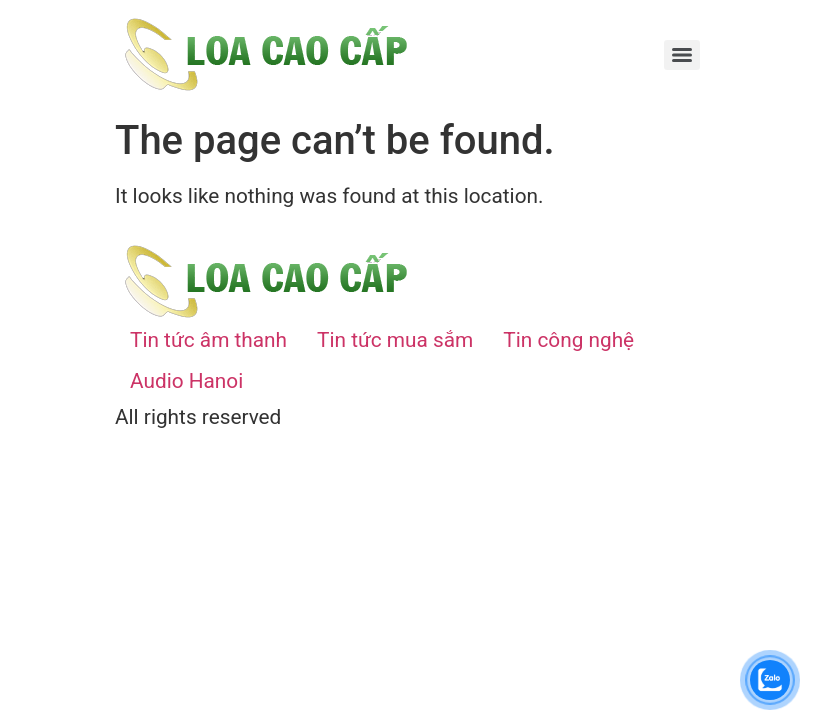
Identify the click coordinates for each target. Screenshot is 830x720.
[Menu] (682, 55)
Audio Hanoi (186, 381)
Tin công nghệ (568, 340)
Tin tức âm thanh (208, 340)
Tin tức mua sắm (395, 340)
